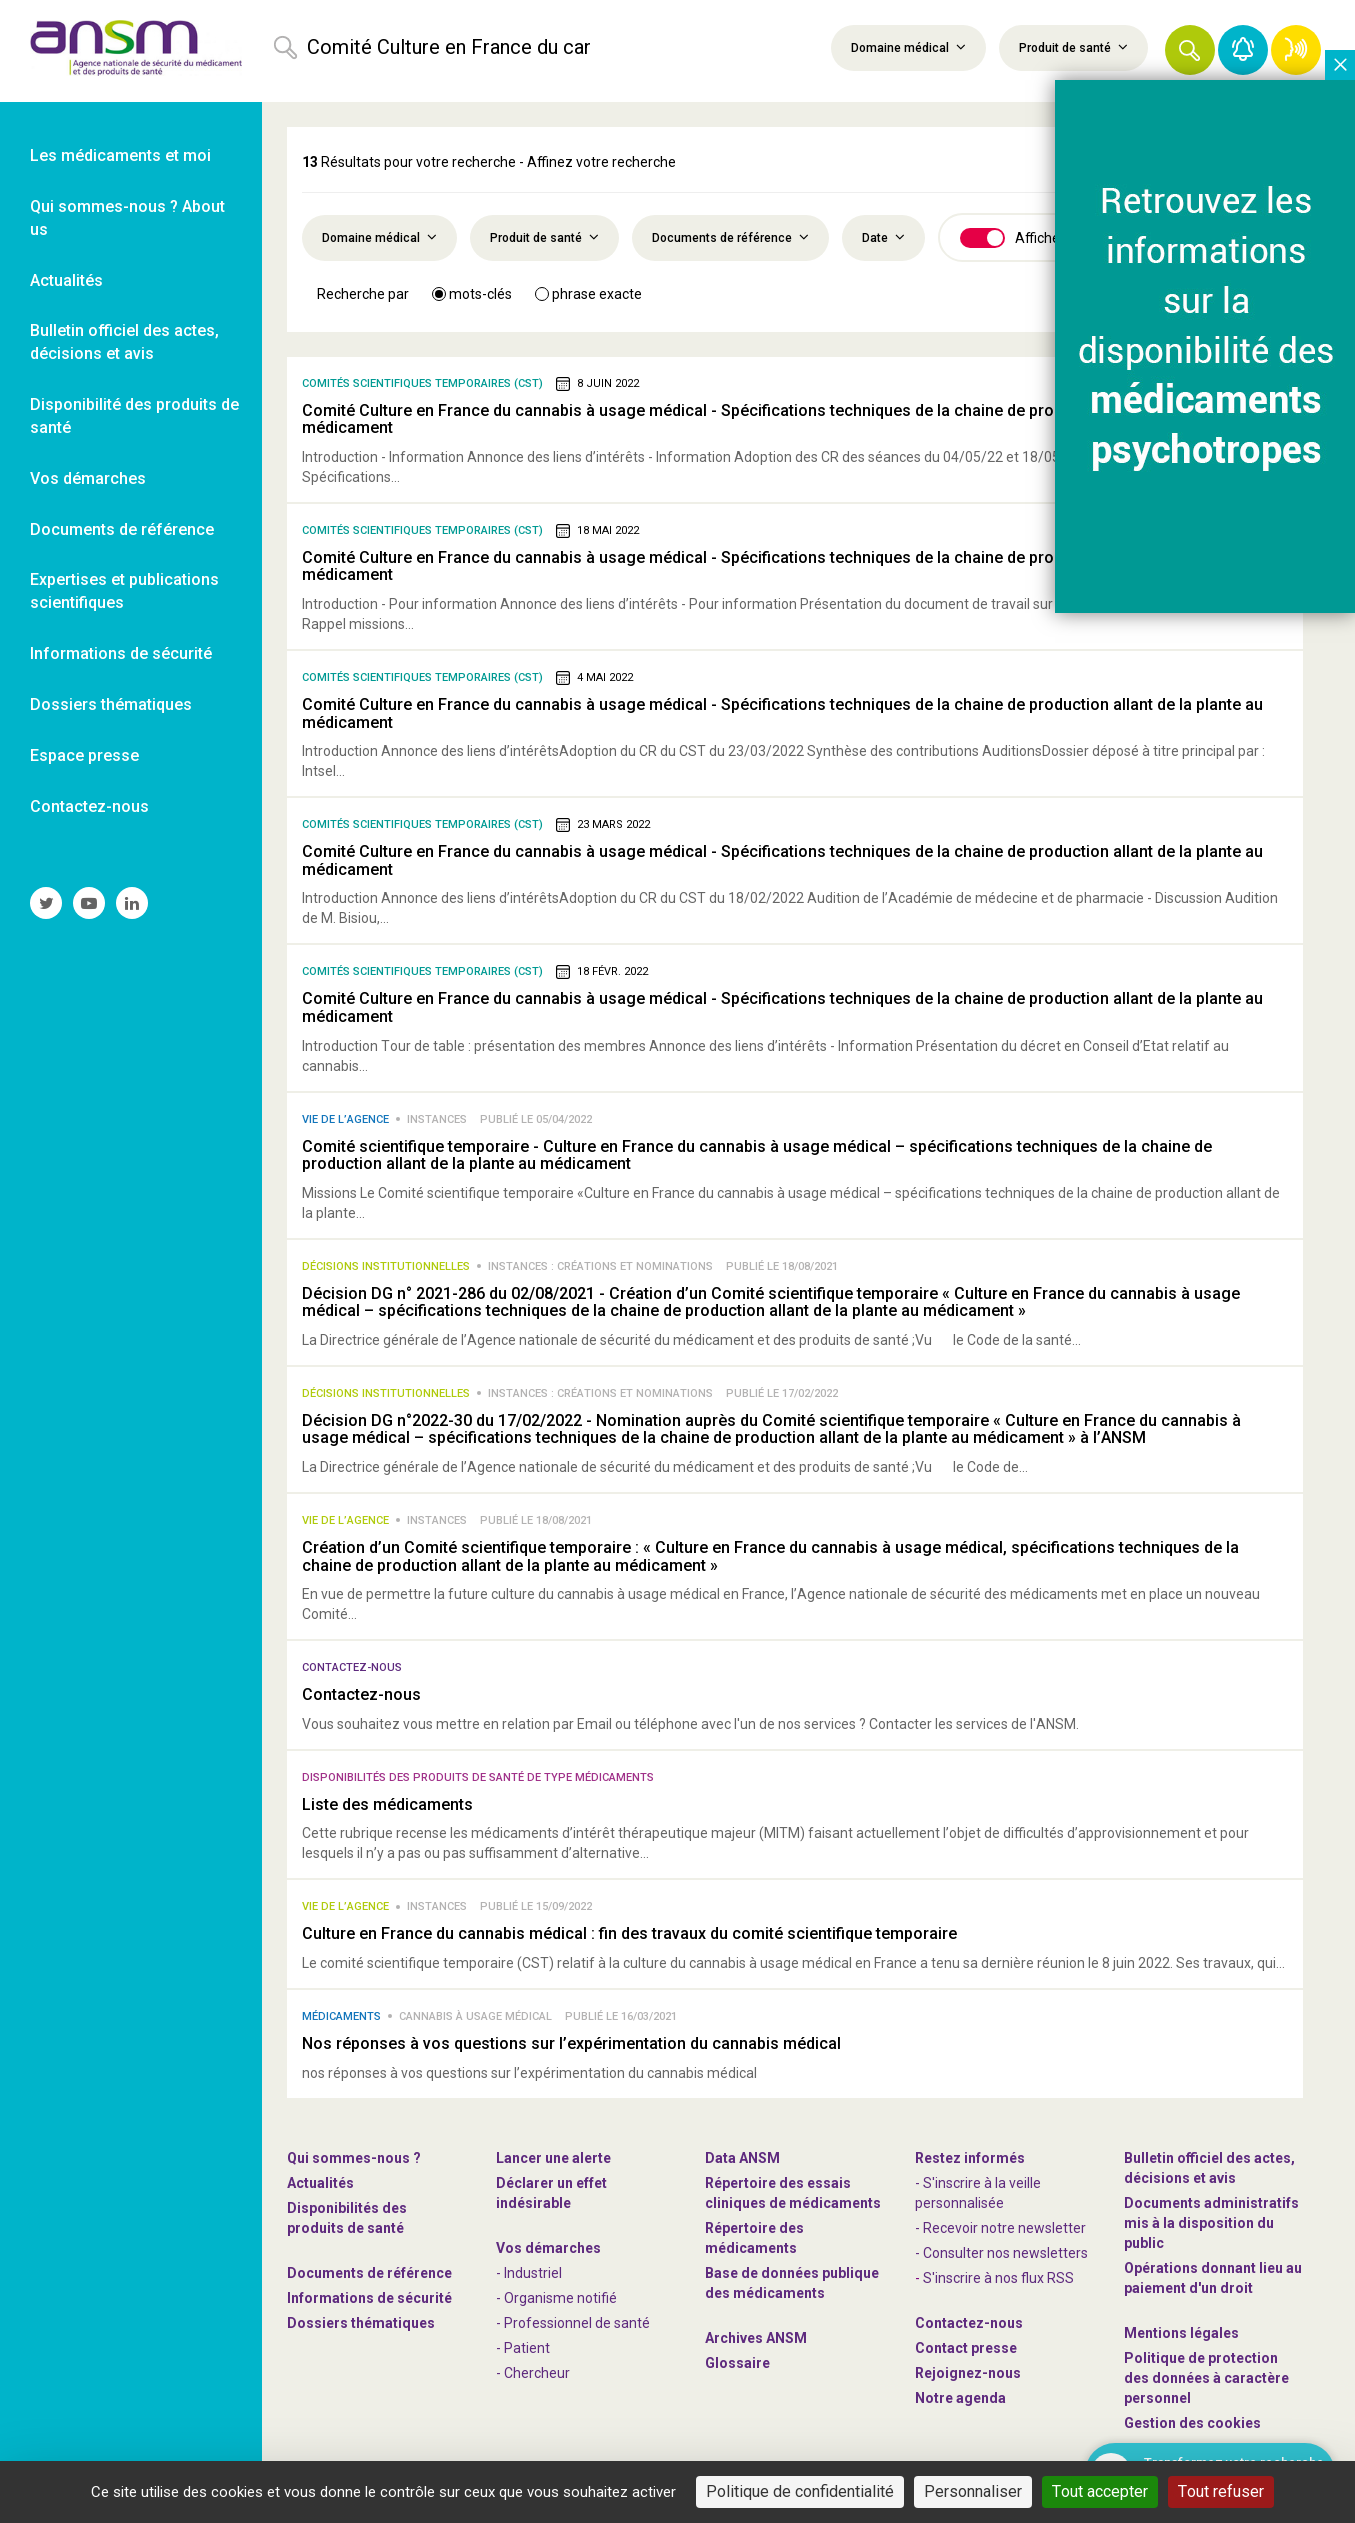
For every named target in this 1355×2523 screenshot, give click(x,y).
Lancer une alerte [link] (553, 2158)
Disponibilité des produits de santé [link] (134, 416)
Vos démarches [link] (88, 478)
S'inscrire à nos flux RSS (998, 2278)
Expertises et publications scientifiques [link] (124, 591)
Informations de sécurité (369, 2298)
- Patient (523, 2348)
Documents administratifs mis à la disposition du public (1211, 2223)
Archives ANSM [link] (756, 2338)
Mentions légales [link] (1181, 2333)
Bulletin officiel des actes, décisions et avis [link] (124, 342)
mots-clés (472, 294)
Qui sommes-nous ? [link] (354, 2158)
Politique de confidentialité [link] (800, 2491)
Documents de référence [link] (122, 529)
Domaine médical (908, 47)
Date (883, 237)
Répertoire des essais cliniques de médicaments (793, 2193)
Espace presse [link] (84, 755)
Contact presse (966, 2348)
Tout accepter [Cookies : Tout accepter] (1100, 2491)
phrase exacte (588, 294)
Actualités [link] (66, 280)
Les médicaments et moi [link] (120, 155)
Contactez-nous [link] (89, 806)
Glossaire (737, 2363)
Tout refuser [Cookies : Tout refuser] (1221, 2491)
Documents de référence (730, 237)
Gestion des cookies (1192, 2423)
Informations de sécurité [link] (121, 653)
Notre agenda (960, 2398)
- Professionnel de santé (573, 2323)
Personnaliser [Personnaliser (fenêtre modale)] (973, 2491)
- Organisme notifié (556, 2298)
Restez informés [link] (970, 2158)
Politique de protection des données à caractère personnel (1206, 2378)
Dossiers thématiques (361, 2323)
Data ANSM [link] (742, 2158)
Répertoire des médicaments (754, 2238)
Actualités (320, 2183)
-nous (968, 2373)
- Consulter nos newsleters (1001, 2253)
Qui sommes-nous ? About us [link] (127, 218)
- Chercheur (533, 2373)
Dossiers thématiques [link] (111, 704)
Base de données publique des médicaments (792, 2283)
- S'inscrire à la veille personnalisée (978, 2193)
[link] (131, 51)
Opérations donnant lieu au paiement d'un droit (1213, 2278)
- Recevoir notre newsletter (1000, 2228)
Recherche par (363, 294)
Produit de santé (1073, 47)
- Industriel (529, 2273)
